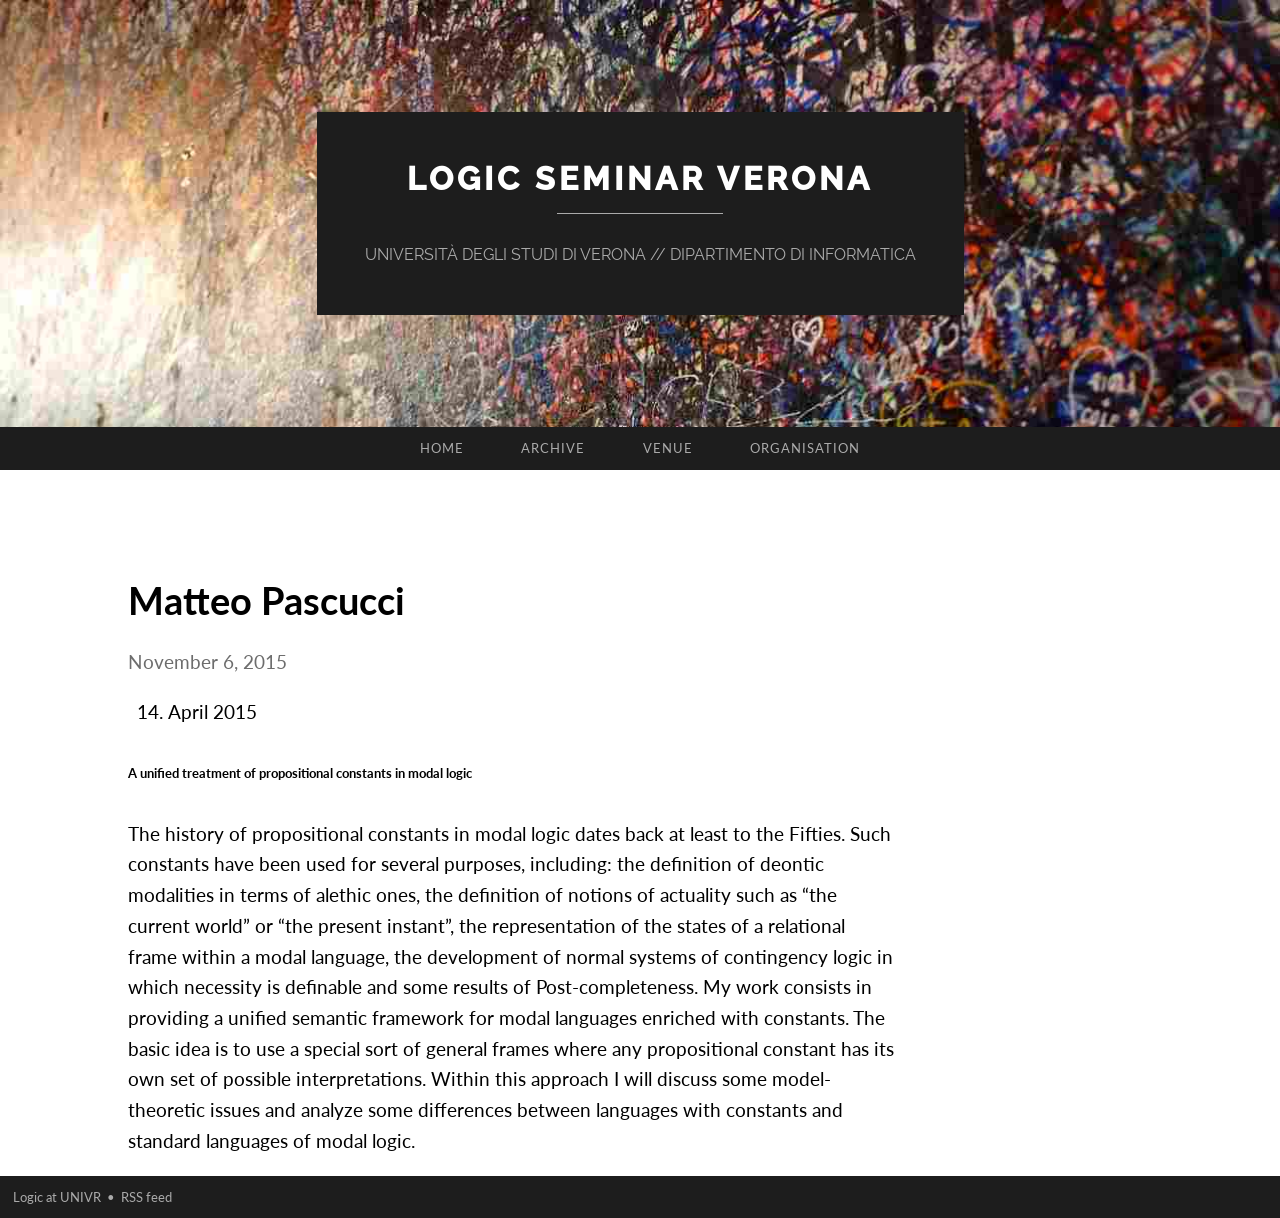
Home (442, 448)
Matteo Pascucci (266, 600)
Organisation (805, 448)
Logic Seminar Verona (640, 178)
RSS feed (146, 1197)
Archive (553, 448)
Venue (668, 448)
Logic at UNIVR (57, 1197)
